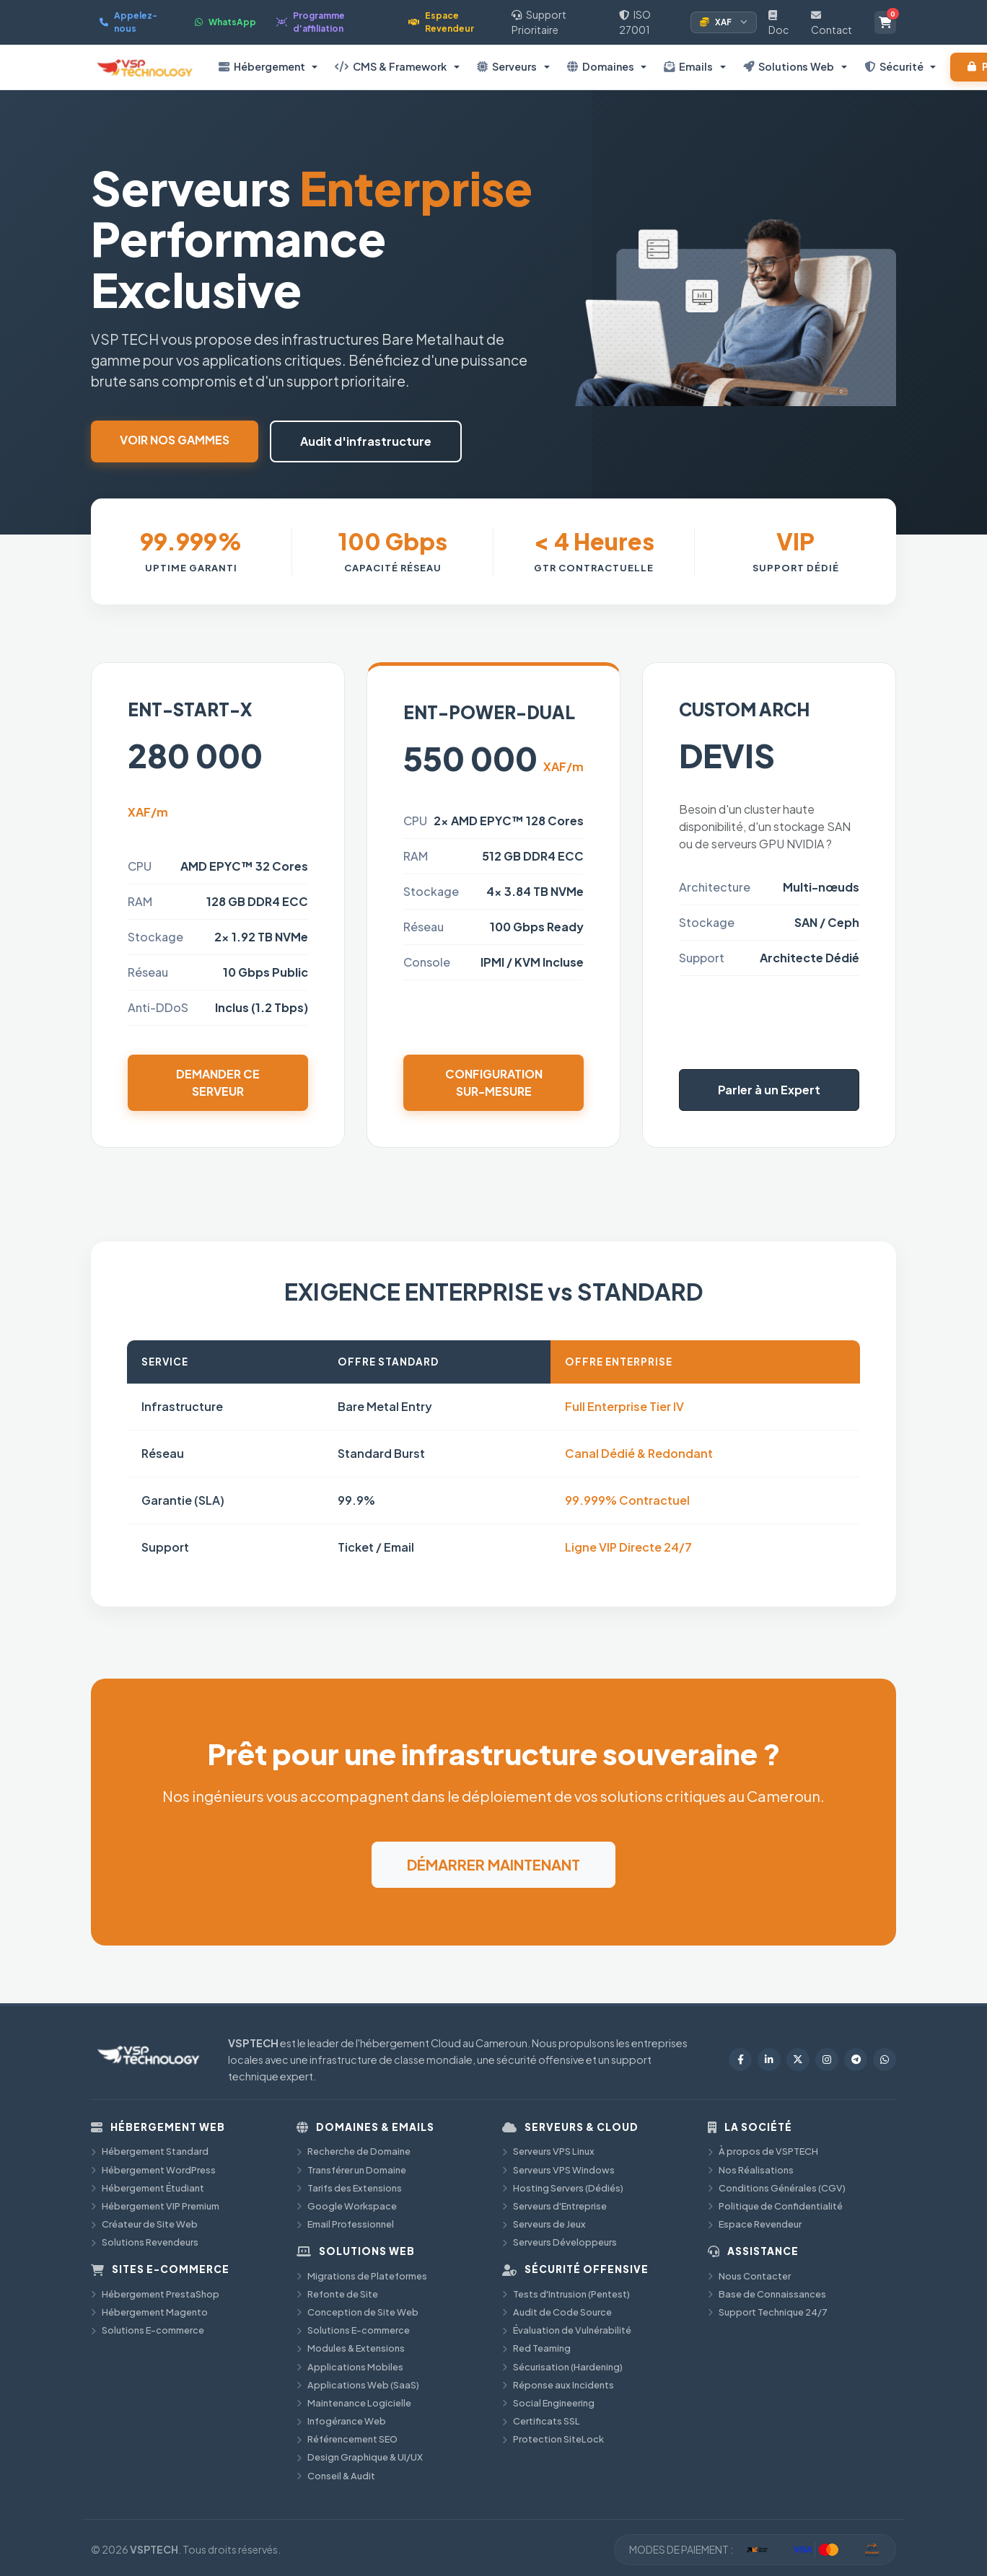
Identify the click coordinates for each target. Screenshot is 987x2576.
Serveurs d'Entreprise (554, 2206)
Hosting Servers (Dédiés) (562, 2188)
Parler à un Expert (769, 1089)
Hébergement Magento (149, 2312)
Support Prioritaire (539, 22)
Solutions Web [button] (788, 66)
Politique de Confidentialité (775, 2206)
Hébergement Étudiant (147, 2188)
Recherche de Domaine (354, 2151)
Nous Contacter (749, 2276)
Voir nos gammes (174, 439)
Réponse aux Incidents (558, 2385)
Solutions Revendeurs (144, 2242)
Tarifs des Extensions (349, 2188)
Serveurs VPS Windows (558, 2170)
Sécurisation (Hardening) (562, 2367)
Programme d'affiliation (310, 22)
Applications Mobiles (350, 2367)
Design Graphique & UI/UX (360, 2457)
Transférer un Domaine (351, 2170)
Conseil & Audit (336, 2476)
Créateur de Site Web (144, 2224)
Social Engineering (548, 2403)
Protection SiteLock (553, 2439)
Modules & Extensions (351, 2348)
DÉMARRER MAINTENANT (493, 1864)
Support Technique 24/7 (768, 2312)
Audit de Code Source (557, 2312)
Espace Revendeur (441, 22)
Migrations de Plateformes (362, 2276)
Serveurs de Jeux (544, 2224)
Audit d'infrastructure (365, 441)
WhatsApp (225, 22)
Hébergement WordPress (153, 2170)
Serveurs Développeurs (559, 2242)
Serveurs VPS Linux (548, 2151)
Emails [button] (688, 66)
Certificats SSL (541, 2421)
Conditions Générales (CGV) (777, 2188)
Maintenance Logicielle (354, 2403)
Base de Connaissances (767, 2294)
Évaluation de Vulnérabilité (566, 2330)
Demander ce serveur (218, 1082)
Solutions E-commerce (147, 2330)
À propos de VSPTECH (763, 2151)
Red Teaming (536, 2348)
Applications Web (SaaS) (358, 2385)
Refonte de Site (337, 2294)
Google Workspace (347, 2206)
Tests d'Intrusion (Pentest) (566, 2294)
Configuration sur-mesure (494, 1082)
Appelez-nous (128, 22)
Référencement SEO (347, 2439)
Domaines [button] (600, 66)
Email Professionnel (345, 2224)
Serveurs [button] (507, 66)
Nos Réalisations (751, 2170)
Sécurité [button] (894, 66)
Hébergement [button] (262, 66)
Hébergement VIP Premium (155, 2206)
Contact (831, 23)
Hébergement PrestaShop (155, 2294)
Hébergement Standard (150, 2151)
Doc (778, 23)
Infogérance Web (341, 2421)
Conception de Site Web (357, 2312)
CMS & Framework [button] (391, 66)
